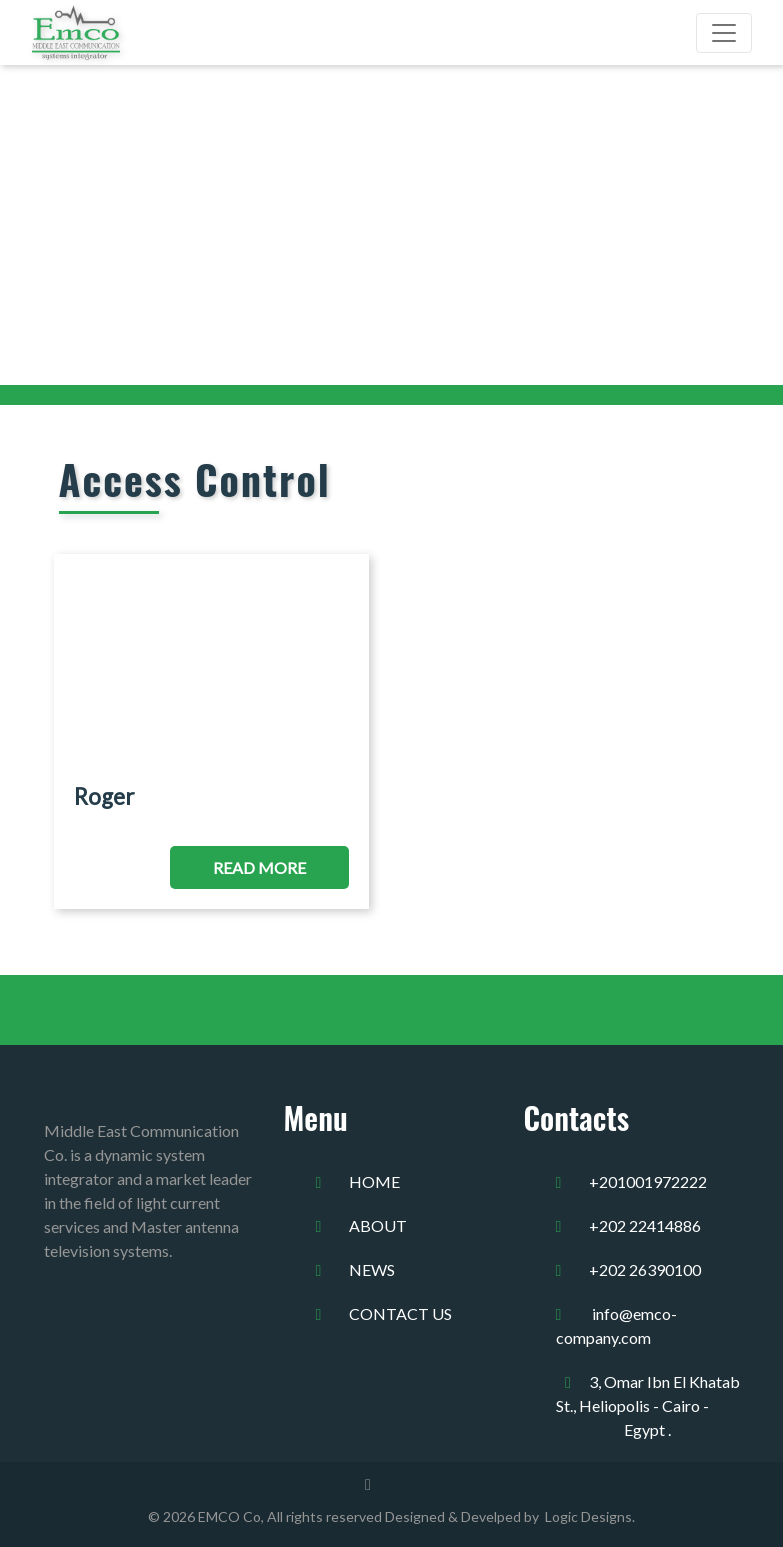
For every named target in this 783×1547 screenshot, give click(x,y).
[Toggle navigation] (724, 33)
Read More (259, 867)
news (372, 1269)
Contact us (400, 1313)
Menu (316, 1117)
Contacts (577, 1117)
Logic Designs (585, 1516)
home (374, 1181)
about (378, 1225)
